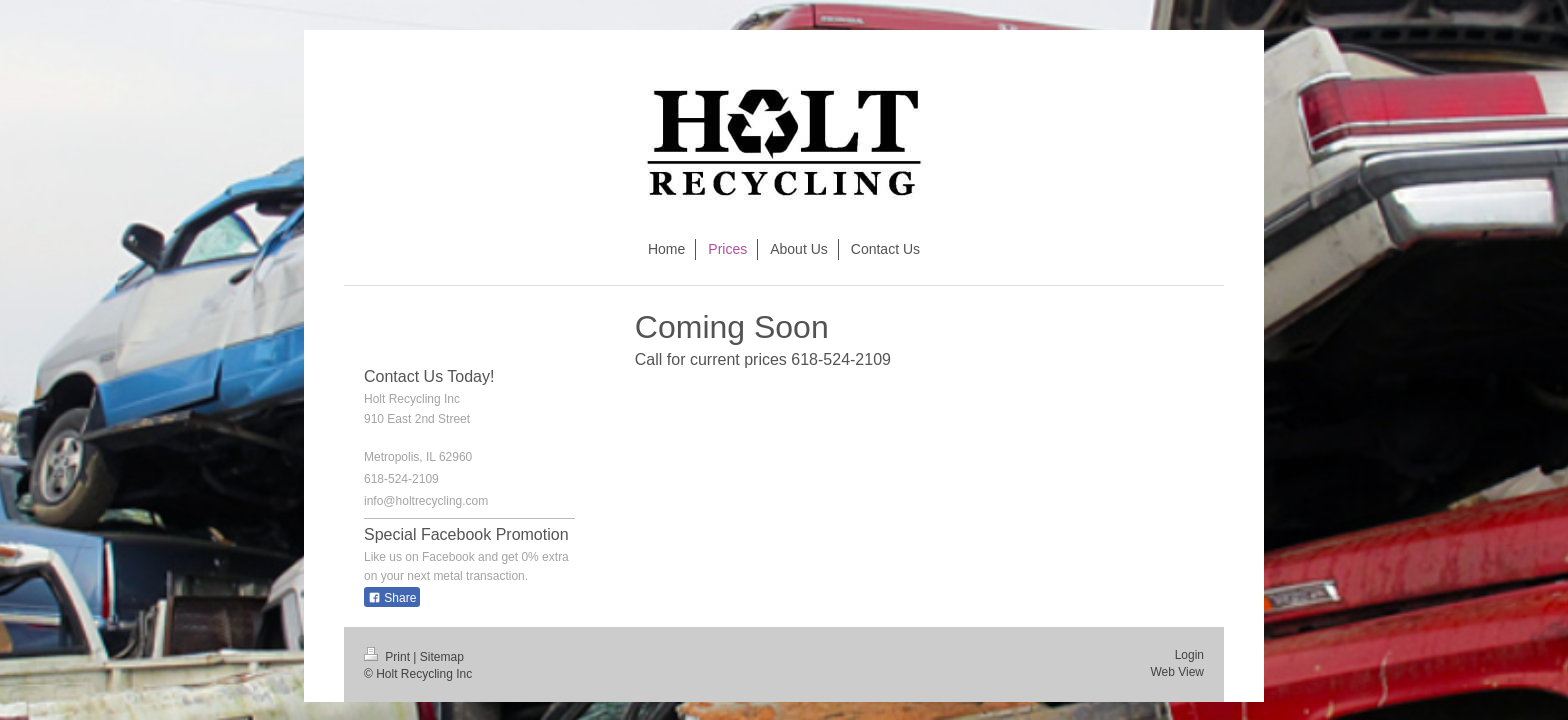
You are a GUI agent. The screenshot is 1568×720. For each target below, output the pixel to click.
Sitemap (442, 657)
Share (392, 598)
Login (1189, 655)
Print (388, 657)
